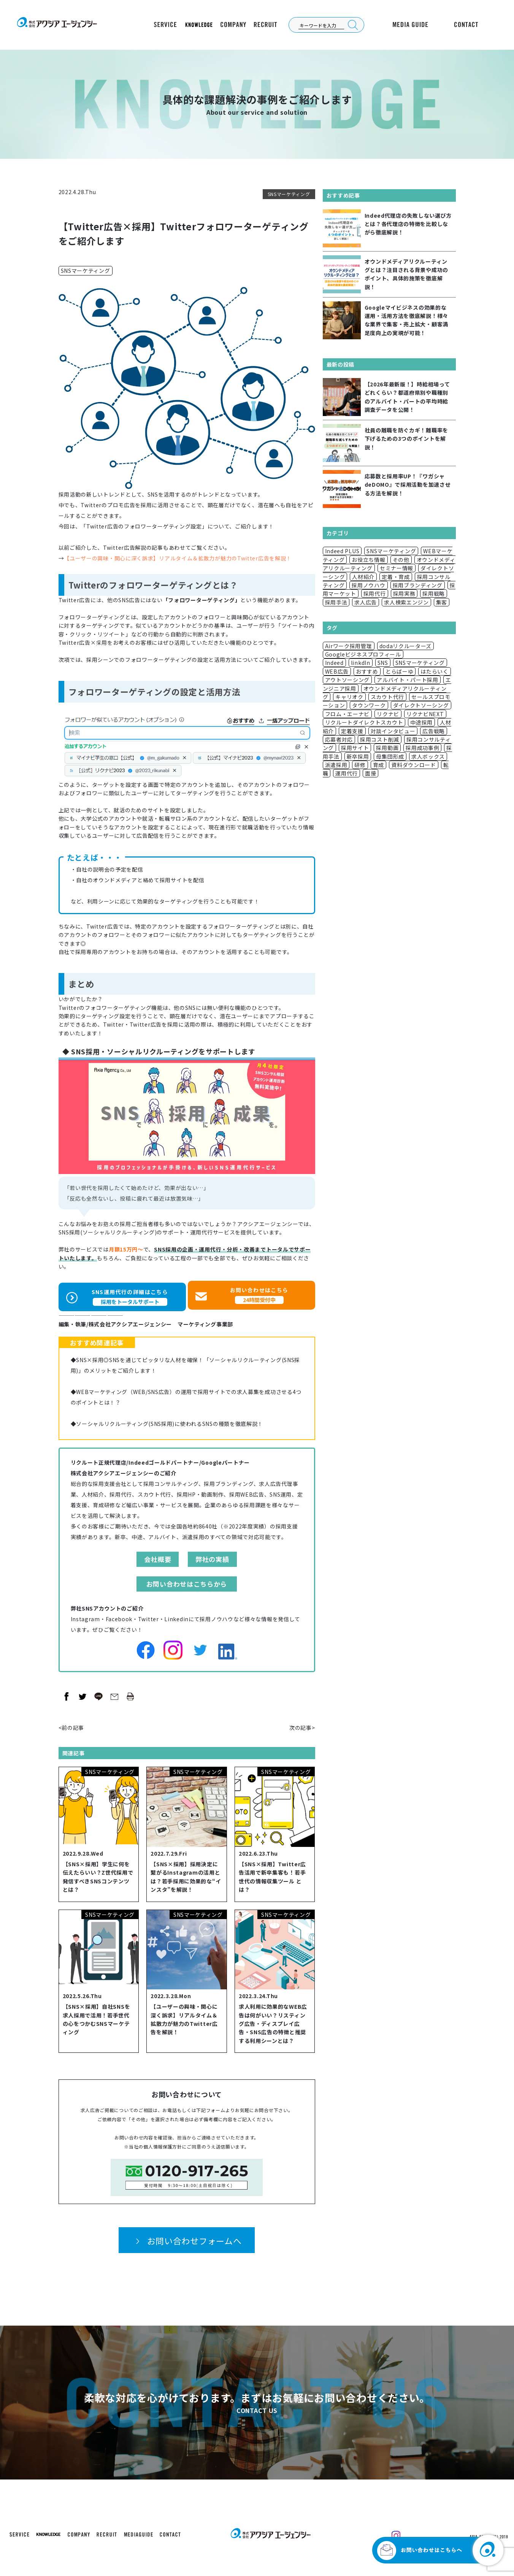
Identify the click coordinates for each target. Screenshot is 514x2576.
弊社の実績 (212, 1555)
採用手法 (336, 602)
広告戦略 (433, 731)
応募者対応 (339, 739)
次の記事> (302, 1724)
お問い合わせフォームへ (194, 2237)
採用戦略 (433, 593)
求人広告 (365, 602)
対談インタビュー (393, 731)
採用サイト (355, 748)
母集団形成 (390, 756)
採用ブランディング (418, 585)
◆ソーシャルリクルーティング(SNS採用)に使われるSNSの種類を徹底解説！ (167, 1420)
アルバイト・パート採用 (407, 680)
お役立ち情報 (368, 559)
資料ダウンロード (413, 765)
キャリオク (349, 697)
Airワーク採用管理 (348, 646)
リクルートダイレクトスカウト (364, 722)
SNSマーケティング (289, 194)
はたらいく (434, 671)
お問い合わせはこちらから (186, 1580)
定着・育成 (396, 577)
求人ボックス (428, 756)
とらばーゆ (400, 671)
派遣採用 (336, 765)
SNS (383, 662)
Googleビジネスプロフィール (363, 654)
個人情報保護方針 (162, 2143)
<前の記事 (71, 1724)
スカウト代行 (387, 697)
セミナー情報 (396, 568)
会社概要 (157, 1555)
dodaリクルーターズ (405, 646)
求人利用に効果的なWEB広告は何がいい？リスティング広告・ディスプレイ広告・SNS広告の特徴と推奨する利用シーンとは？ (273, 2020)
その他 (401, 559)
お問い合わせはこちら (259, 1293)
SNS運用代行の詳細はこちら (130, 1293)
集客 (441, 602)
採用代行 (374, 593)
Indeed (334, 662)
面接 (370, 773)
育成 (378, 765)
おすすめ (367, 671)
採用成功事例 (422, 748)
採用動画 (387, 748)
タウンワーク (369, 705)
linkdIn (360, 662)
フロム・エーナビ (347, 714)
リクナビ (388, 714)
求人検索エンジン (406, 602)
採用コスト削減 (379, 739)
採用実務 (404, 593)
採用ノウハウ (368, 585)
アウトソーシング (347, 680)
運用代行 (346, 773)
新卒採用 (358, 756)
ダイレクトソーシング (421, 705)
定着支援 (352, 731)
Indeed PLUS (342, 551)
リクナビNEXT (425, 714)
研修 (359, 765)
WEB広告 (337, 671)
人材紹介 (363, 577)
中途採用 (421, 722)
